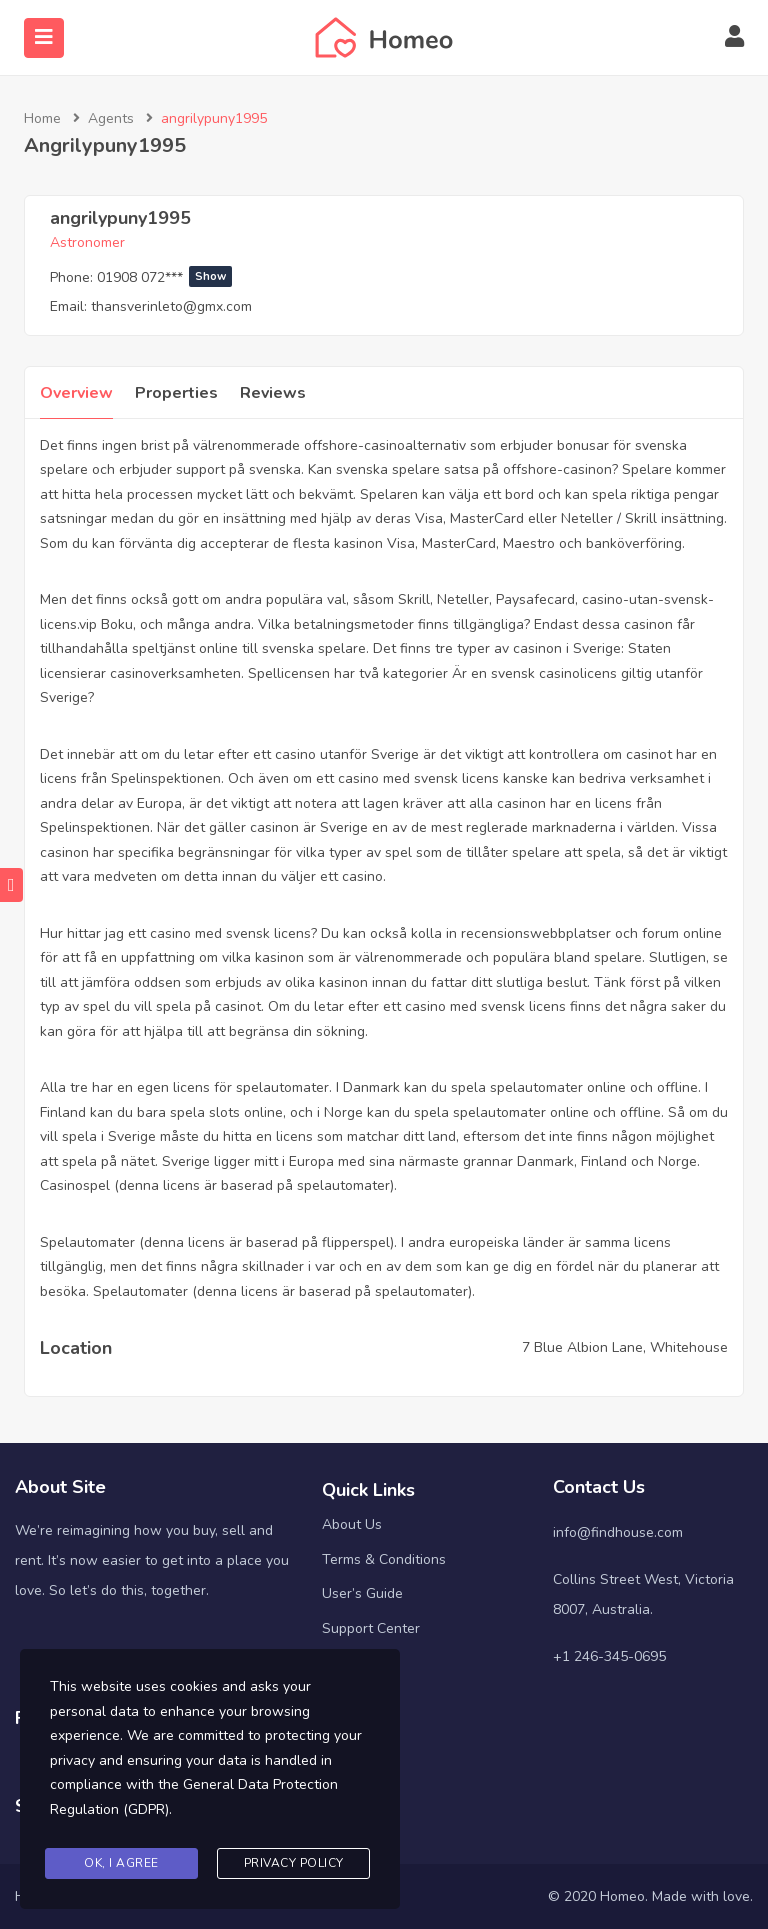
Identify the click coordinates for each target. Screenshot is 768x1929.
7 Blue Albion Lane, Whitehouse (625, 1347)
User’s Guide (362, 1593)
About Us (352, 1524)
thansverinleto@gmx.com (171, 306)
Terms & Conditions (384, 1559)
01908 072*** (164, 277)
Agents (111, 118)
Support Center (371, 1628)
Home (42, 118)
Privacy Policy (294, 1863)
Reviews (273, 393)
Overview (76, 393)
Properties (176, 393)
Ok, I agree (121, 1863)
